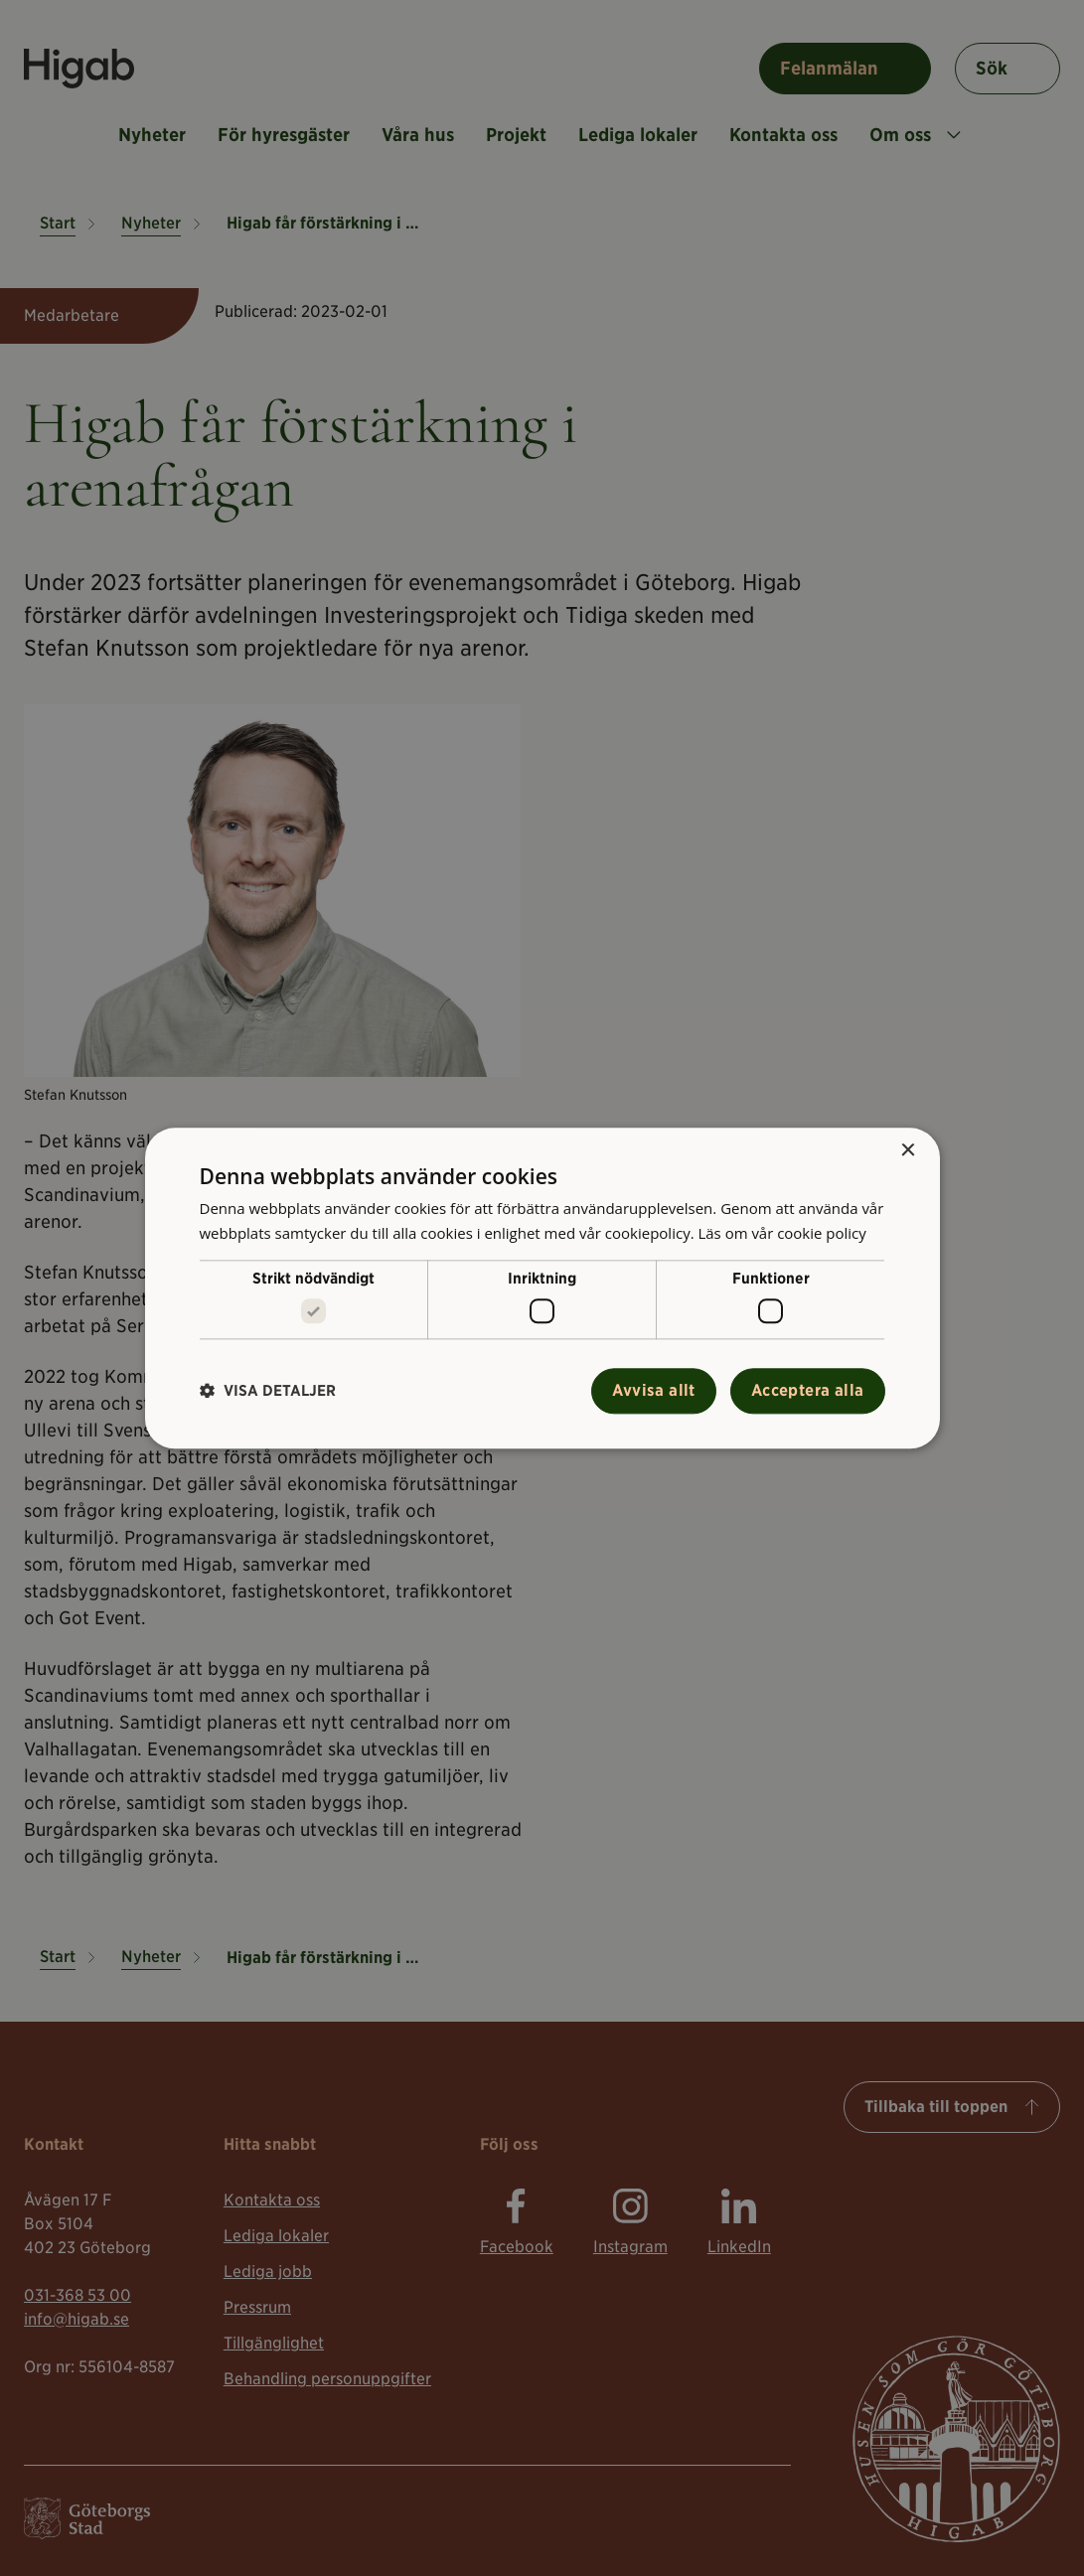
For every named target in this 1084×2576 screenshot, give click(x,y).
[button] (268, 1391)
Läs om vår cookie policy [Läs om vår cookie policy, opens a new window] (781, 1233)
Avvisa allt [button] (653, 1390)
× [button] (907, 1150)
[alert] (542, 1288)
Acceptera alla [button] (807, 1390)
